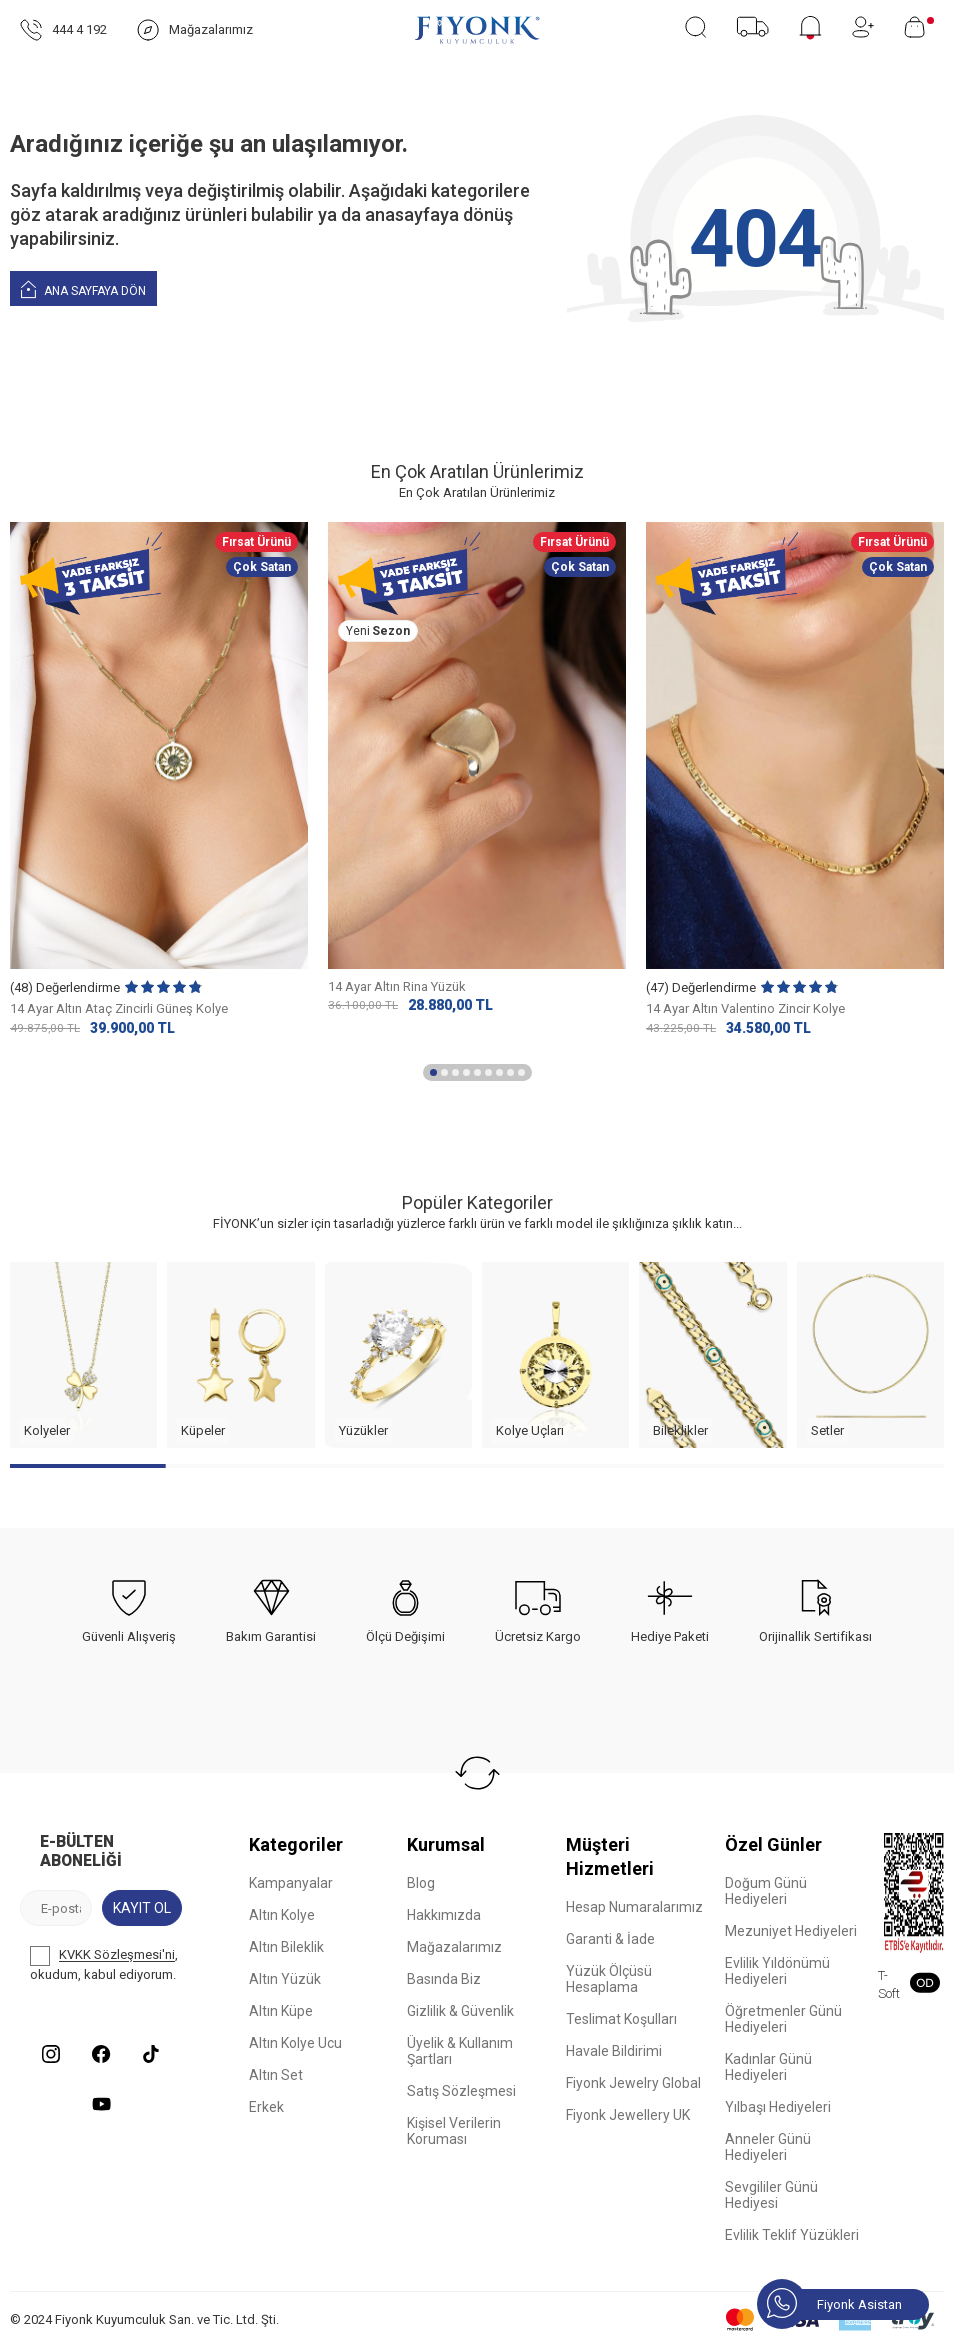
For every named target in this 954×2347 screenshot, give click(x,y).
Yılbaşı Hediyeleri (778, 2107)
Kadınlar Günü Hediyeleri (768, 2067)
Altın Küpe (281, 2011)
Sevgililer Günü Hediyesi (771, 2195)
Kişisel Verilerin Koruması (454, 2131)
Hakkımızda (444, 1915)
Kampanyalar (291, 1883)
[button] (433, 1072)
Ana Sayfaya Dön (83, 288)
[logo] (476, 30)
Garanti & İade (610, 1939)
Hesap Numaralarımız (634, 1907)
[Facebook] (101, 2054)
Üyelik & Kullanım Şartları (460, 2051)
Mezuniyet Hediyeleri (791, 1931)
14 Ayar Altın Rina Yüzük (397, 986)
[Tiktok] (151, 2054)
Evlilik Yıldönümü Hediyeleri (777, 1971)
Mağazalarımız (454, 1947)
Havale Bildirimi (614, 2051)
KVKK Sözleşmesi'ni (117, 1955)
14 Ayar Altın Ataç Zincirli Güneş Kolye (119, 1008)
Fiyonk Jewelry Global (633, 2083)
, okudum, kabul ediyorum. (104, 1964)
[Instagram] (51, 2054)
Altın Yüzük (285, 1979)
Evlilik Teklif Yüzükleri (792, 2235)
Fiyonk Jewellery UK (628, 2115)
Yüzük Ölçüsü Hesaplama (609, 1979)
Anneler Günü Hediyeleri (768, 2147)
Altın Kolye (282, 1915)
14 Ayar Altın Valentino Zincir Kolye (745, 1008)
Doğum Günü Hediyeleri (766, 1891)
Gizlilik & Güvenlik (460, 2011)
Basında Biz (444, 1979)
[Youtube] (101, 2104)
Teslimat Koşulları (621, 2019)
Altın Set (276, 2075)
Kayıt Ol (142, 1908)
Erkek (266, 2107)
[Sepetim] (919, 27)
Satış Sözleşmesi (461, 2091)
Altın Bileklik (286, 1947)
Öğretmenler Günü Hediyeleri (783, 2019)
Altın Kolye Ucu (295, 2043)
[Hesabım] (863, 27)
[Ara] (695, 27)
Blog (421, 1883)
